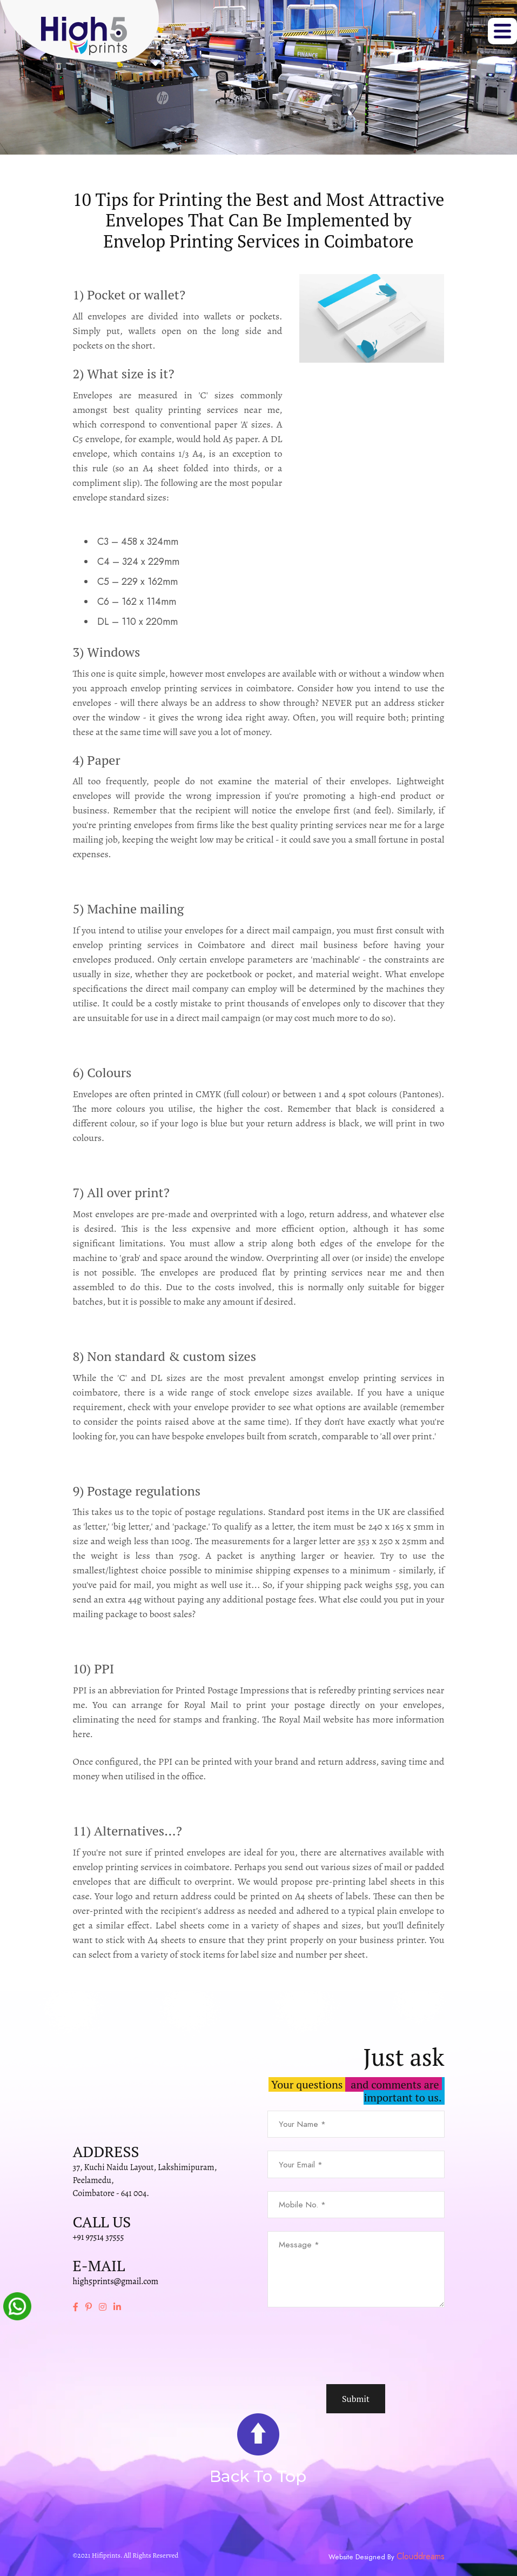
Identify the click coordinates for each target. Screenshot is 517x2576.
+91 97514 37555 (98, 2237)
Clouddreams (421, 2556)
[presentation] (349, 2346)
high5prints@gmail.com (116, 2281)
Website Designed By (362, 2557)
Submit (356, 2399)
